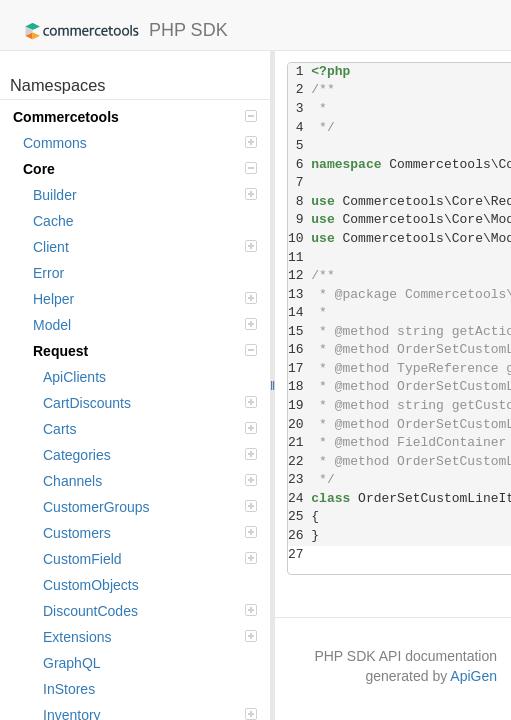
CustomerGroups (150, 507)
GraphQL (72, 663)
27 (299, 554)
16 (299, 349)
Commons (140, 143)
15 (299, 331)
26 (299, 535)
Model (145, 325)
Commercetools (135, 117)
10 (299, 238)
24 (299, 498)
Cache (53, 221)
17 (299, 368)
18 (299, 386)
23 (299, 479)
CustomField (150, 559)
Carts (150, 429)
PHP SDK (121, 31)
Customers (150, 533)
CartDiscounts (150, 403)
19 (299, 405)
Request (145, 351)
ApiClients (74, 377)
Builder (145, 195)
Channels (150, 481)
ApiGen (473, 676)
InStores (69, 689)
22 (299, 461)
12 (299, 275)
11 (299, 257)
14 (299, 312)
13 (299, 294)
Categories (150, 455)
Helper (145, 299)
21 (299, 442)
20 (299, 424)
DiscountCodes (150, 611)
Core (140, 169)
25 (299, 516)
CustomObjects (91, 585)
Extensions (150, 637)
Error (48, 273)
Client (145, 247)
